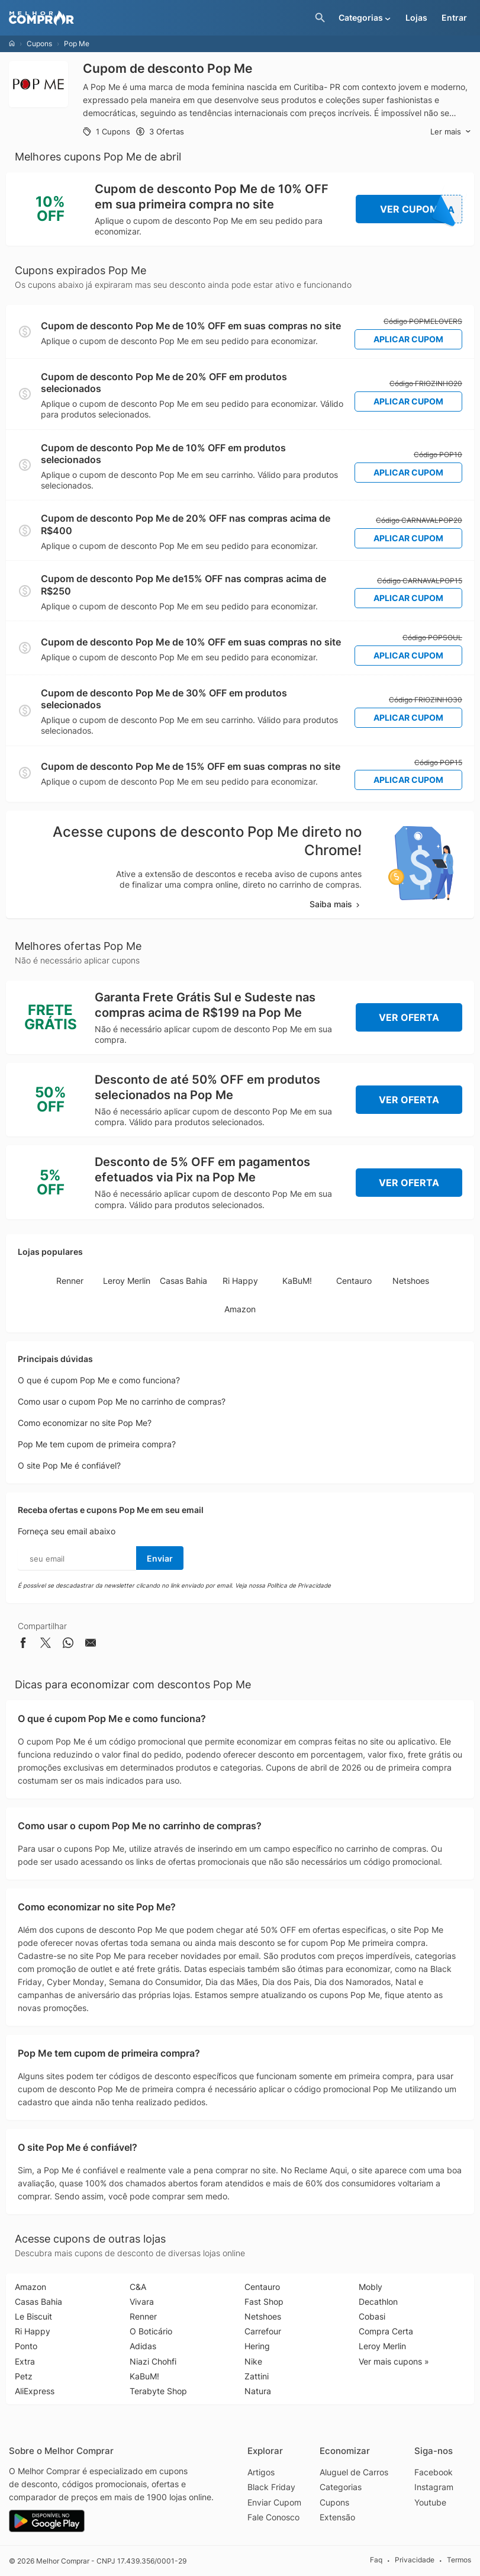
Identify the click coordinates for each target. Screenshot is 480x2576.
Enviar (160, 1558)
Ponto (26, 2346)
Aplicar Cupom (408, 339)
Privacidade (414, 2560)
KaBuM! (297, 1281)
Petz (24, 2376)
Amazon (240, 1309)
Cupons (39, 43)
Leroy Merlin (126, 1281)
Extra (25, 2361)
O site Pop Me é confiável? (69, 1465)
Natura (257, 2391)
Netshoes (410, 1281)
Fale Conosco (273, 2517)
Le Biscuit (33, 2316)
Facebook (433, 2472)
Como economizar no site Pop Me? (85, 1423)
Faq (376, 2560)
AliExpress (34, 2391)
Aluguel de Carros (354, 2472)
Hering (257, 2346)
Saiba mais (336, 904)
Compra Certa (386, 2331)
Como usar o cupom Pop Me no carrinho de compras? (121, 1401)
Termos (459, 2560)
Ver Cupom (421, 209)
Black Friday (271, 2487)
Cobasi (372, 2316)
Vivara (142, 2301)
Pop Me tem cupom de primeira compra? (97, 1444)
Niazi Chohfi (153, 2361)
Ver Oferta (409, 1017)
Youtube (430, 2502)
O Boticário (151, 2331)
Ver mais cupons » (394, 2361)
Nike (253, 2361)
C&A (138, 2287)
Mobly (370, 2287)
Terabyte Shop (158, 2391)
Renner (69, 1281)
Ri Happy (240, 1281)
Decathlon (378, 2301)
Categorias (341, 2487)
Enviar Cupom (274, 2502)
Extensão (337, 2517)
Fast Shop (264, 2301)
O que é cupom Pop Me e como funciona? (99, 1380)
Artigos (261, 2472)
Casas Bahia (183, 1281)
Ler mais (450, 132)
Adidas (143, 2346)
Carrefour (262, 2331)
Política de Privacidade (299, 1585)
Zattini (256, 2376)
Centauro (354, 1281)
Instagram (433, 2487)
